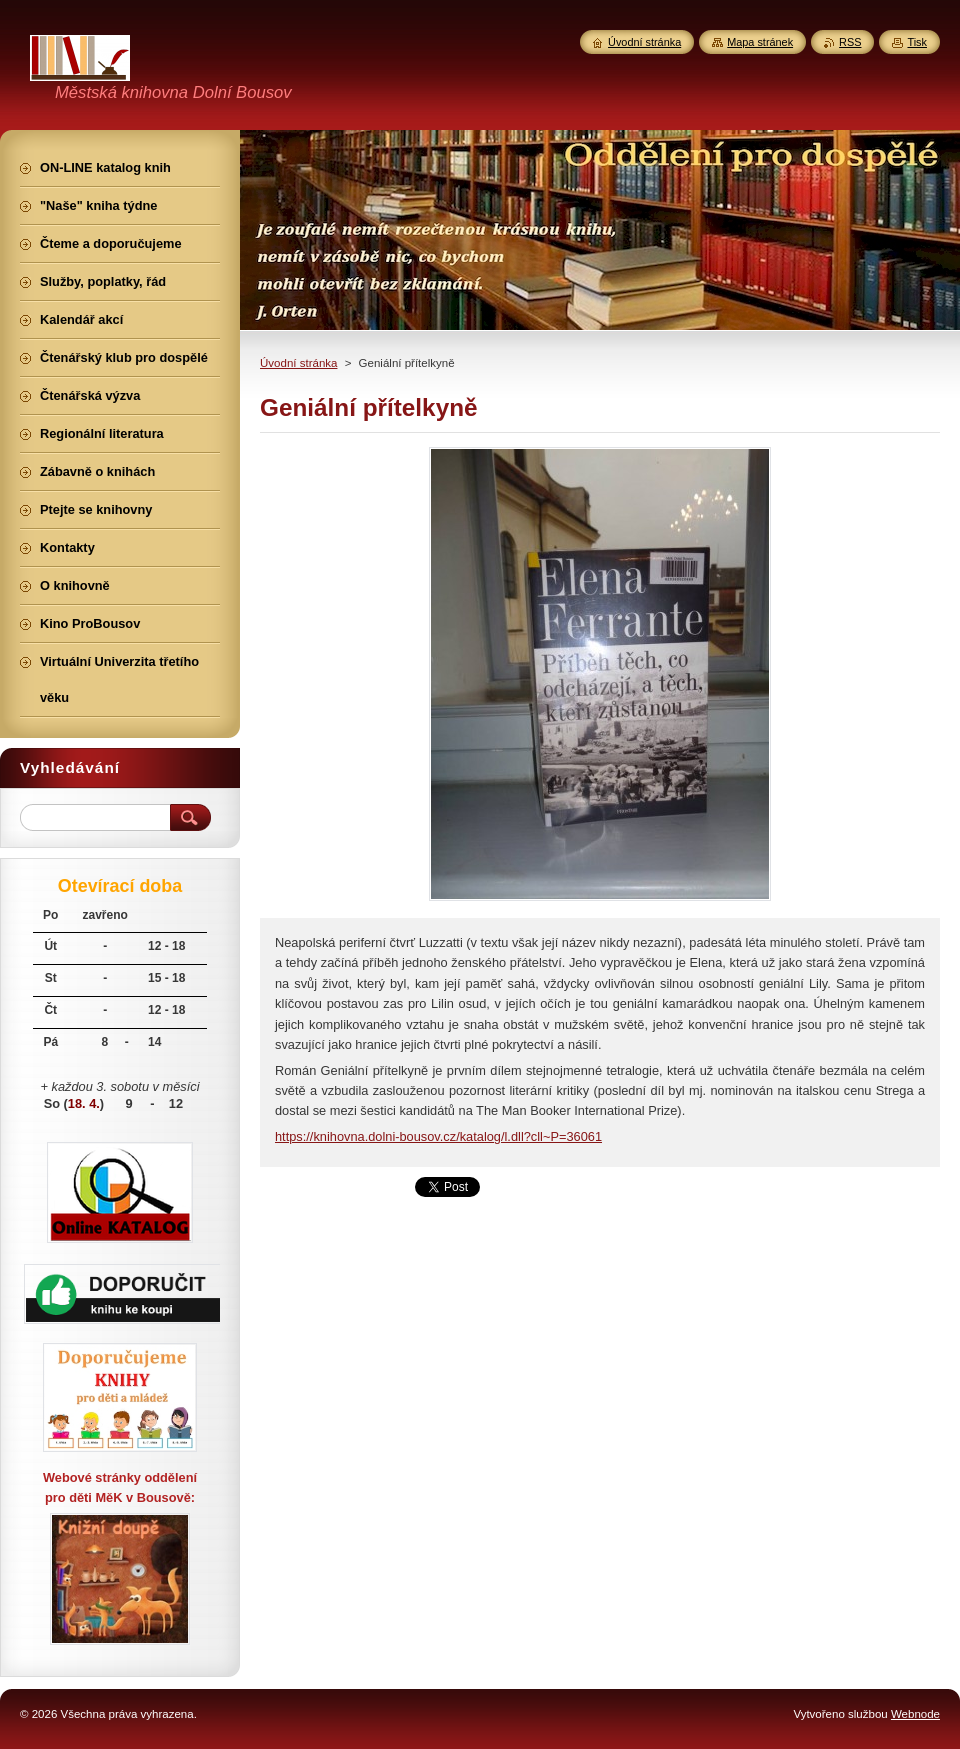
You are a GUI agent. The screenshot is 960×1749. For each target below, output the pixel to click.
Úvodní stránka (298, 363)
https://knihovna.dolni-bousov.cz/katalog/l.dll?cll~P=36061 (438, 1136)
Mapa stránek (760, 42)
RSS (850, 42)
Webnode (915, 1714)
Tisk (917, 42)
